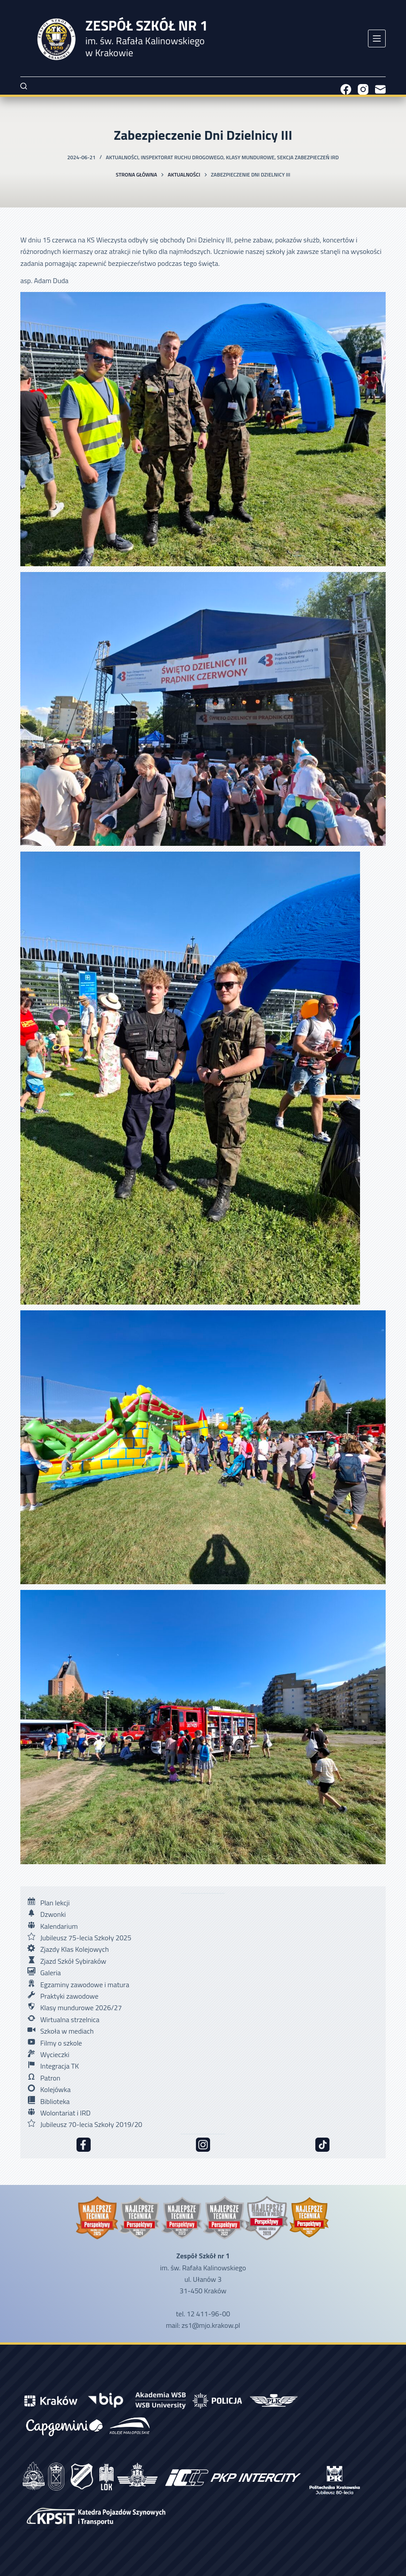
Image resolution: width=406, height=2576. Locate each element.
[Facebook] (346, 89)
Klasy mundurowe (250, 157)
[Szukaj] (23, 86)
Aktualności (122, 157)
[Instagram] (363, 89)
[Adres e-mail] (380, 89)
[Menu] (377, 38)
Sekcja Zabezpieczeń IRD (308, 157)
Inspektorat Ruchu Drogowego (182, 157)
